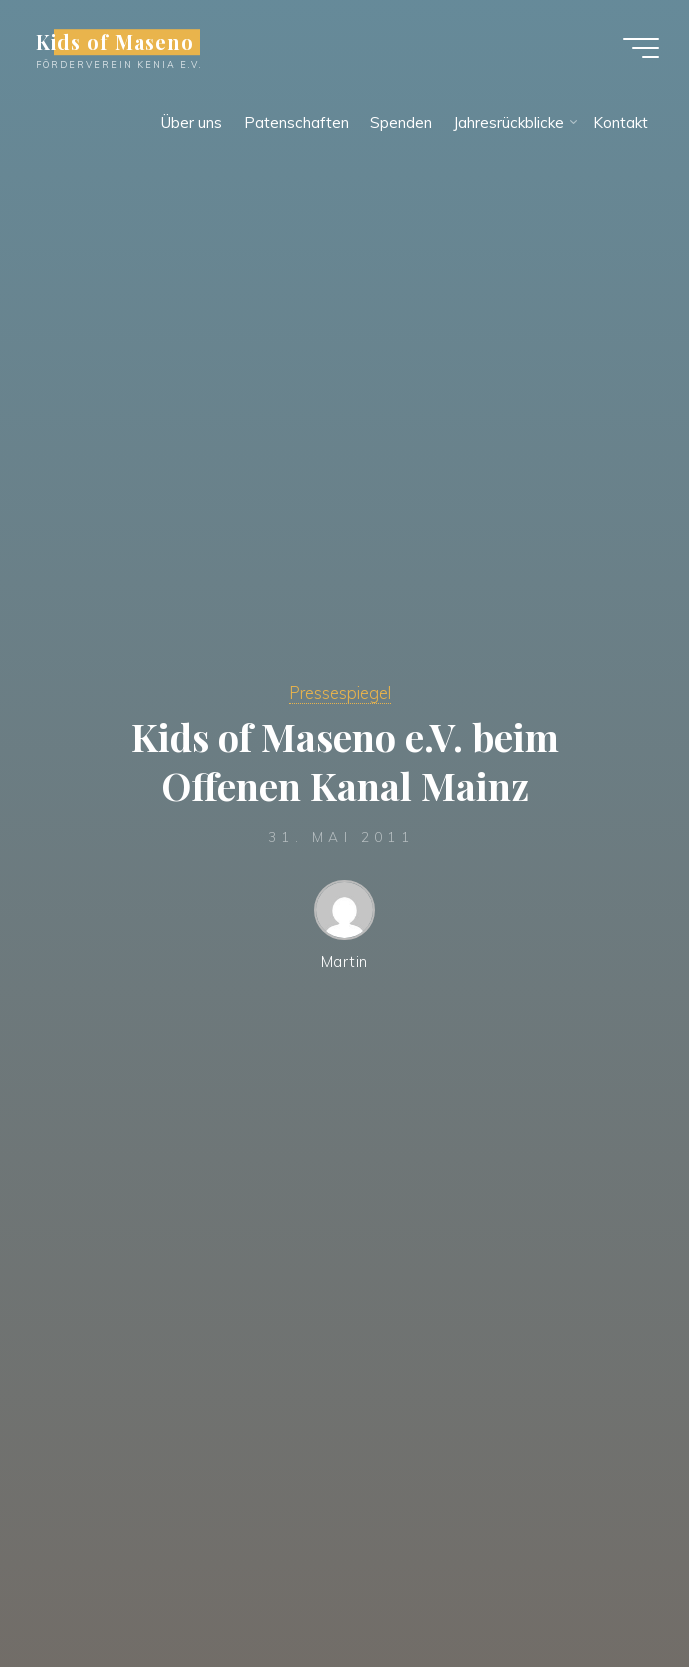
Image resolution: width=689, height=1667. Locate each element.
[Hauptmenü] (641, 48)
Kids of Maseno (115, 42)
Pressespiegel (340, 692)
